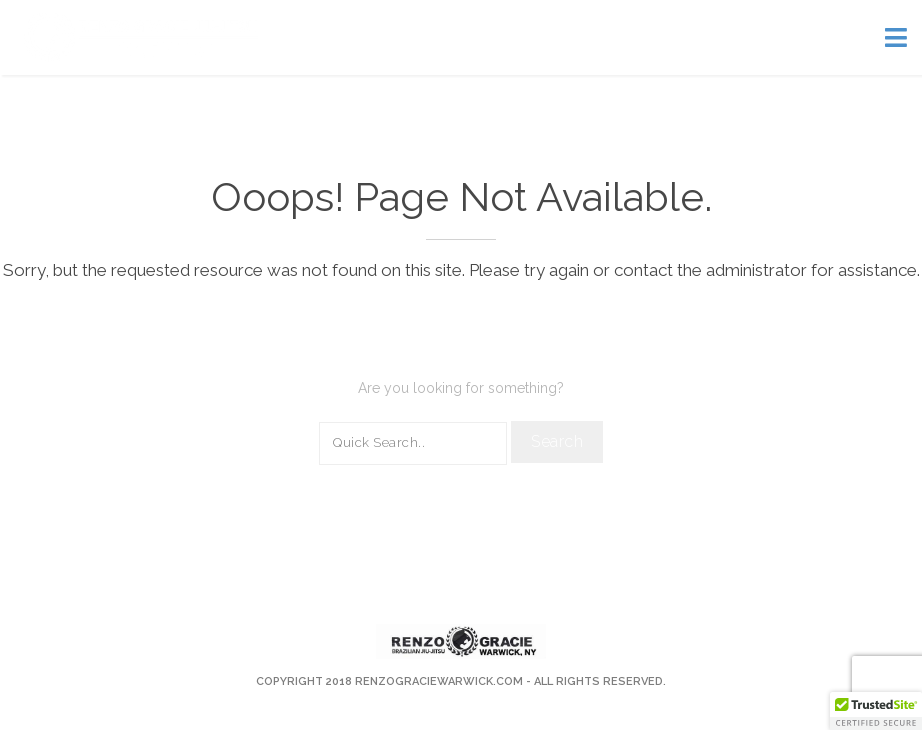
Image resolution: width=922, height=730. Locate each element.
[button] (876, 711)
